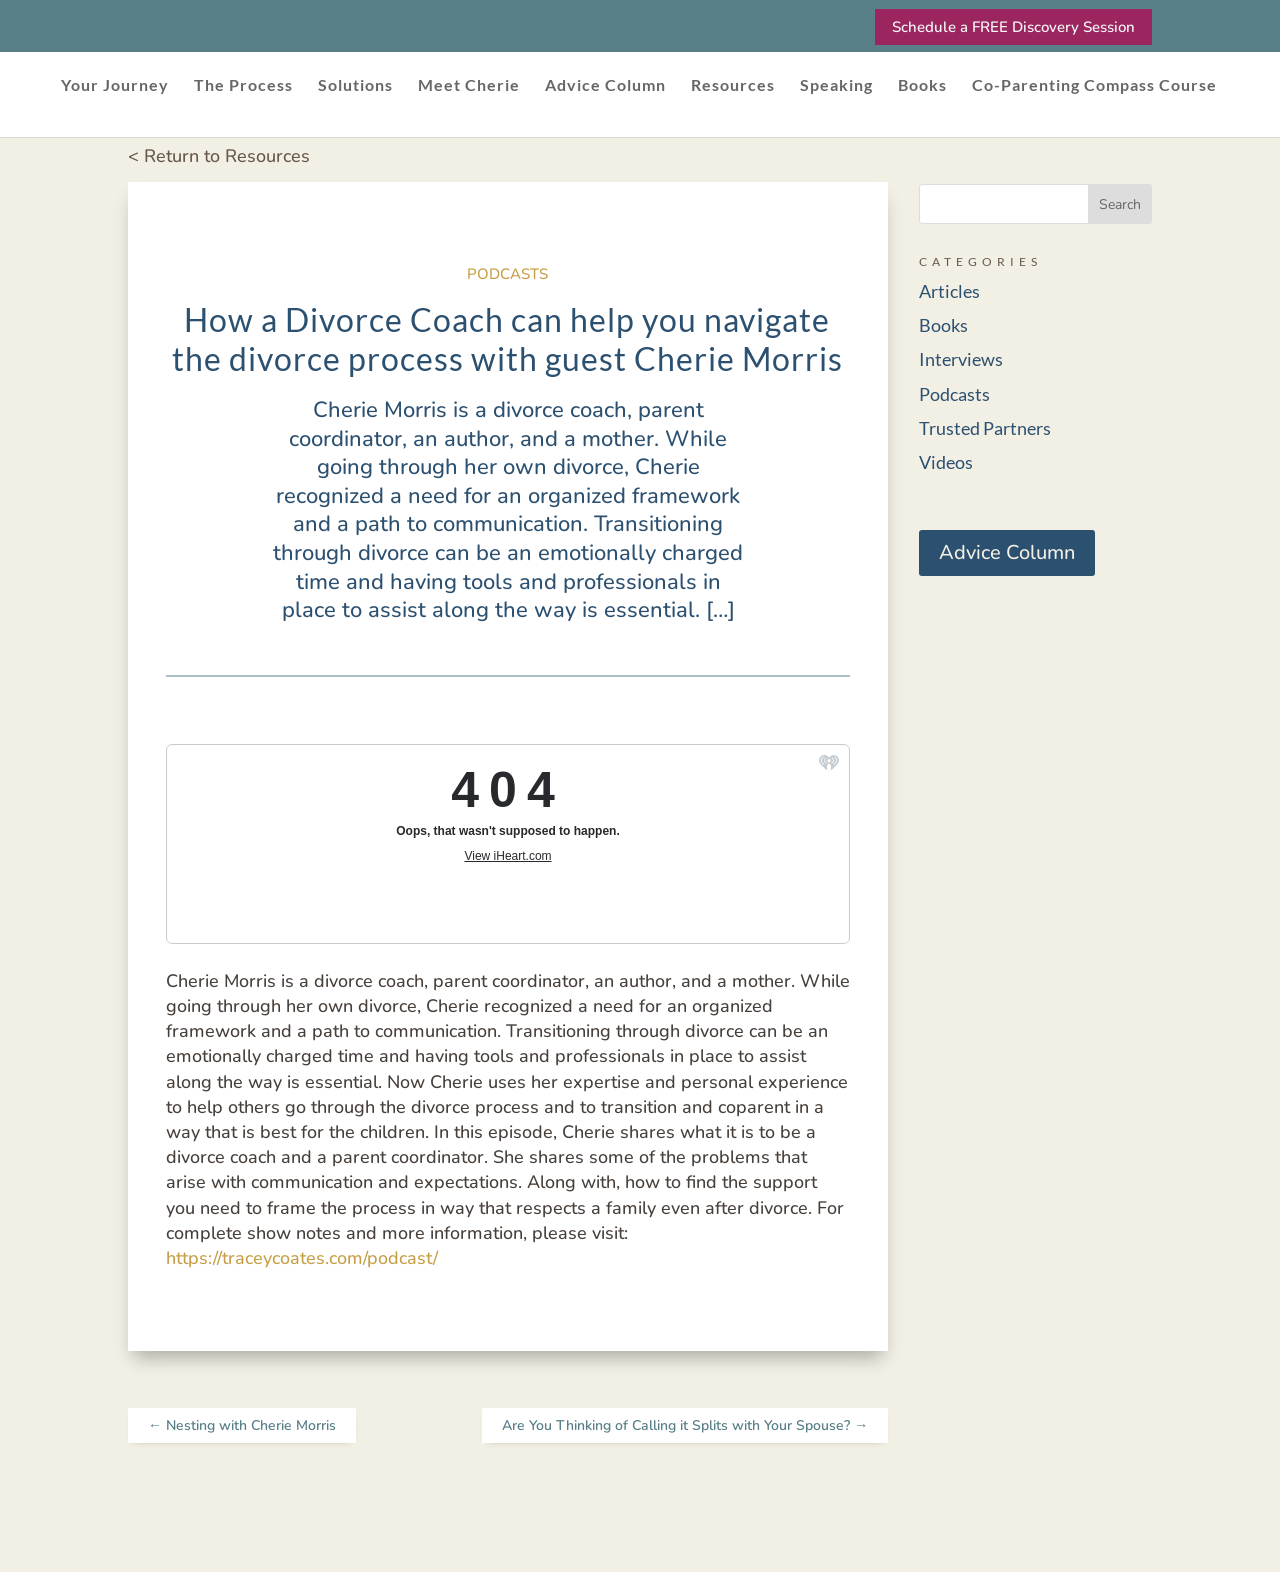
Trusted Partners (985, 428)
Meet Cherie (469, 86)
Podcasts (507, 274)
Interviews (961, 359)
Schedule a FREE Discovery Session (1013, 27)
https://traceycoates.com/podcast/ (302, 1258)
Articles (949, 291)
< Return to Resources (219, 156)
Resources (733, 86)
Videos (946, 462)
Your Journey (115, 86)
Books (922, 86)
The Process (243, 86)
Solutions (355, 86)
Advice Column (605, 86)
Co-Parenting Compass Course (1094, 86)
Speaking (836, 86)
